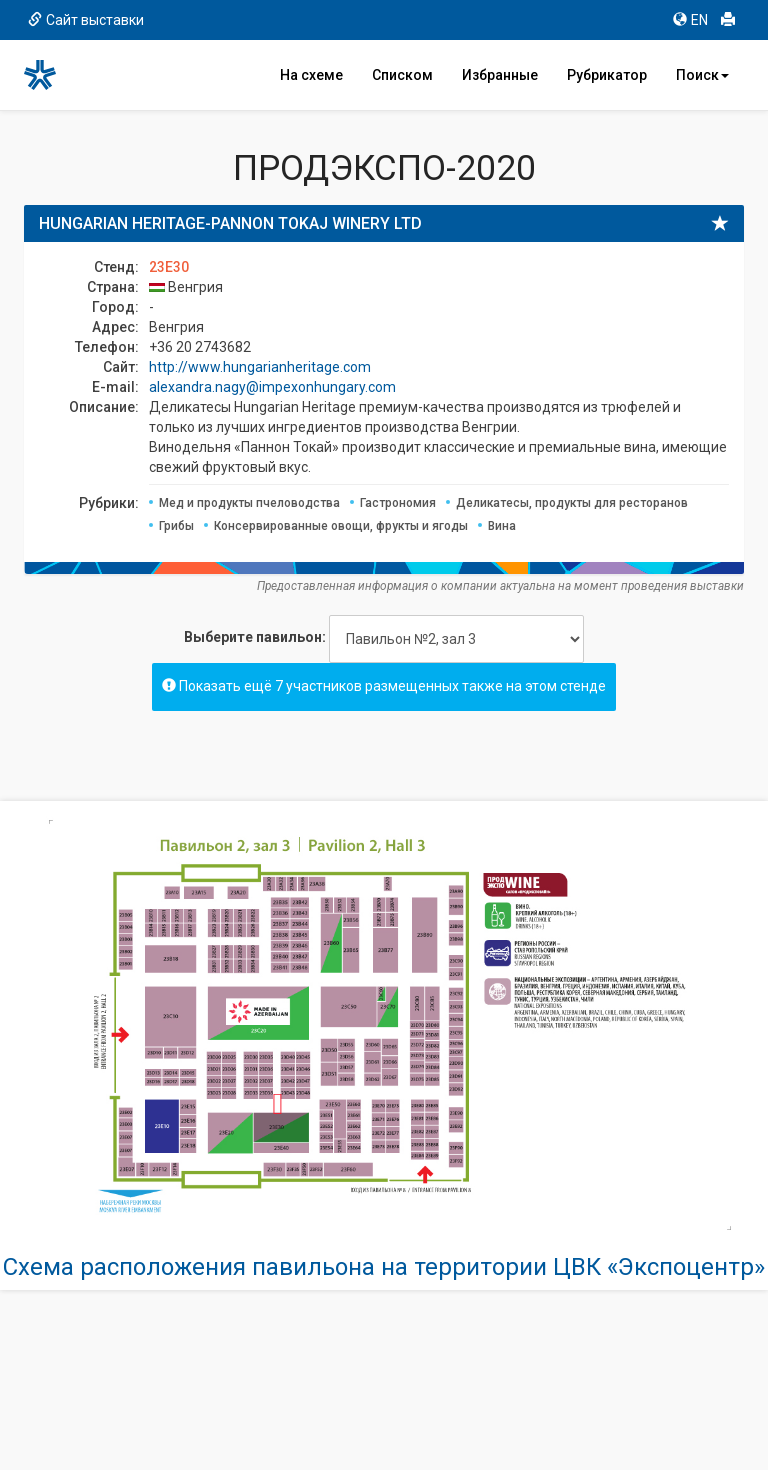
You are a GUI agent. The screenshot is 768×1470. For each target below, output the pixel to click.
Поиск (702, 75)
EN (690, 20)
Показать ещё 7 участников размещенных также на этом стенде (384, 686)
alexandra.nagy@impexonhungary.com (272, 387)
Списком (402, 75)
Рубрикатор (607, 75)
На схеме (311, 75)
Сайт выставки (86, 20)
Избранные (500, 75)
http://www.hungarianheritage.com (260, 367)
